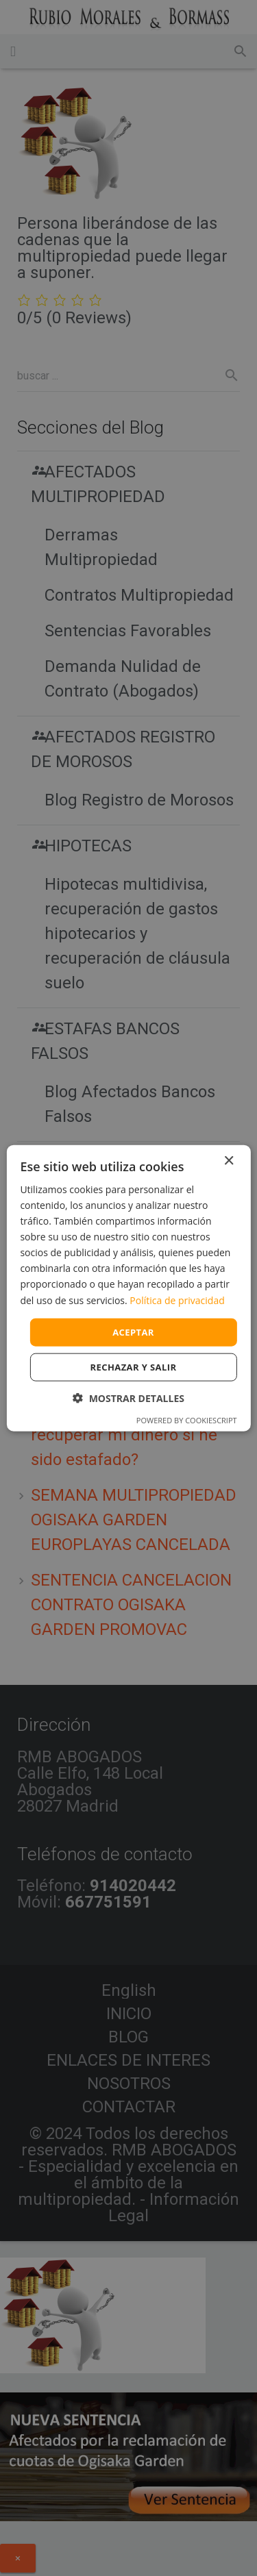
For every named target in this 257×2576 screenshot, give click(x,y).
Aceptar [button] (133, 1331)
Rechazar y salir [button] (133, 1367)
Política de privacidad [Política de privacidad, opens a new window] (177, 1299)
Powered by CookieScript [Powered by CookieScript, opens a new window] (186, 1420)
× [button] (228, 1160)
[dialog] (128, 1288)
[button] (128, 1398)
